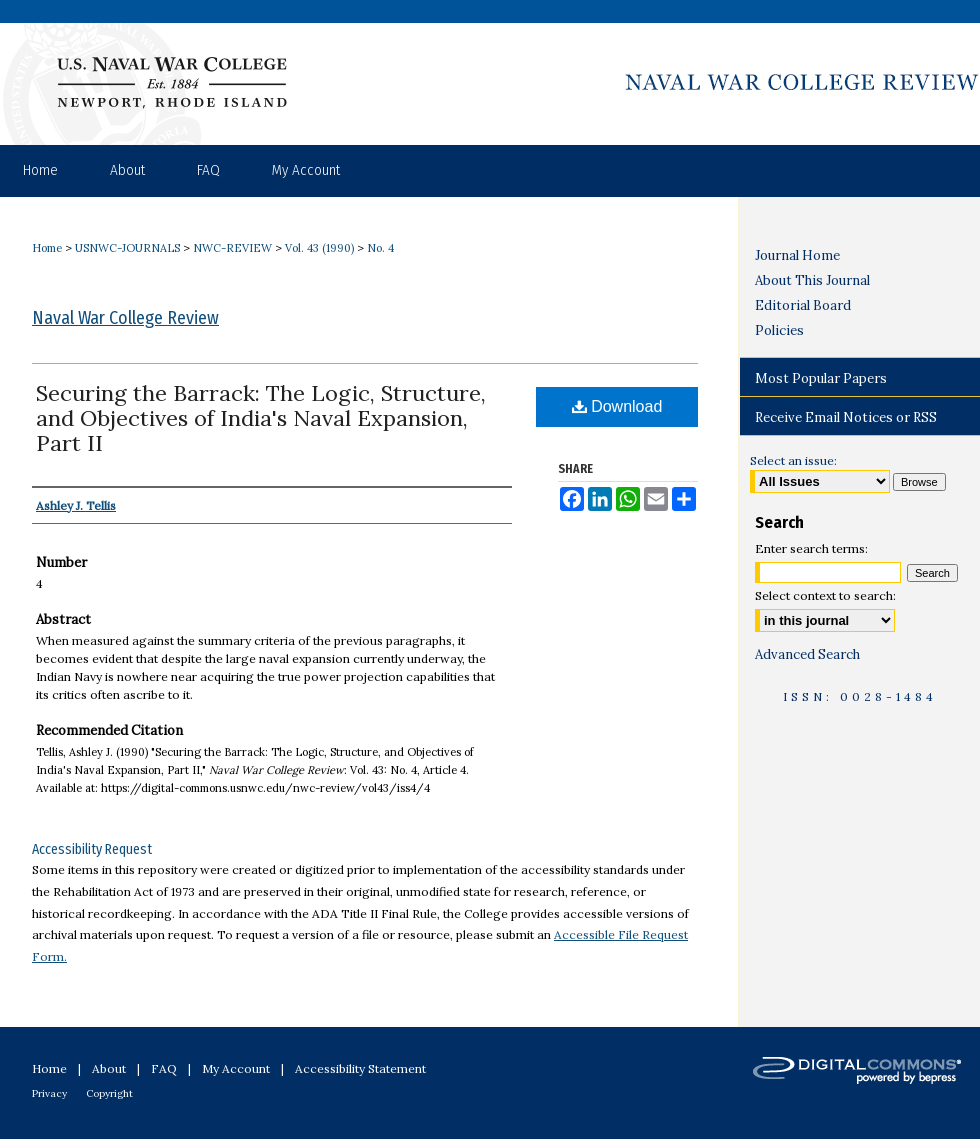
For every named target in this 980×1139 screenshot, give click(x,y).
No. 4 (380, 248)
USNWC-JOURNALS (127, 248)
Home (47, 248)
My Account (236, 1068)
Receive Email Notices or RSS (846, 417)
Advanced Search (807, 654)
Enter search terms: (811, 548)
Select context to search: (825, 595)
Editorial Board (803, 305)
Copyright (109, 1093)
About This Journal (812, 280)
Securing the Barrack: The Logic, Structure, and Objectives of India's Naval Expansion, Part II (261, 418)
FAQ (164, 1068)
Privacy (49, 1093)
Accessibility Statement (360, 1068)
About (109, 1068)
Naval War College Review (125, 318)
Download (617, 406)
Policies (779, 330)
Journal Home (797, 255)
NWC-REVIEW (232, 248)
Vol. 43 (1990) (319, 248)
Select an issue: (793, 460)
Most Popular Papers (821, 378)
